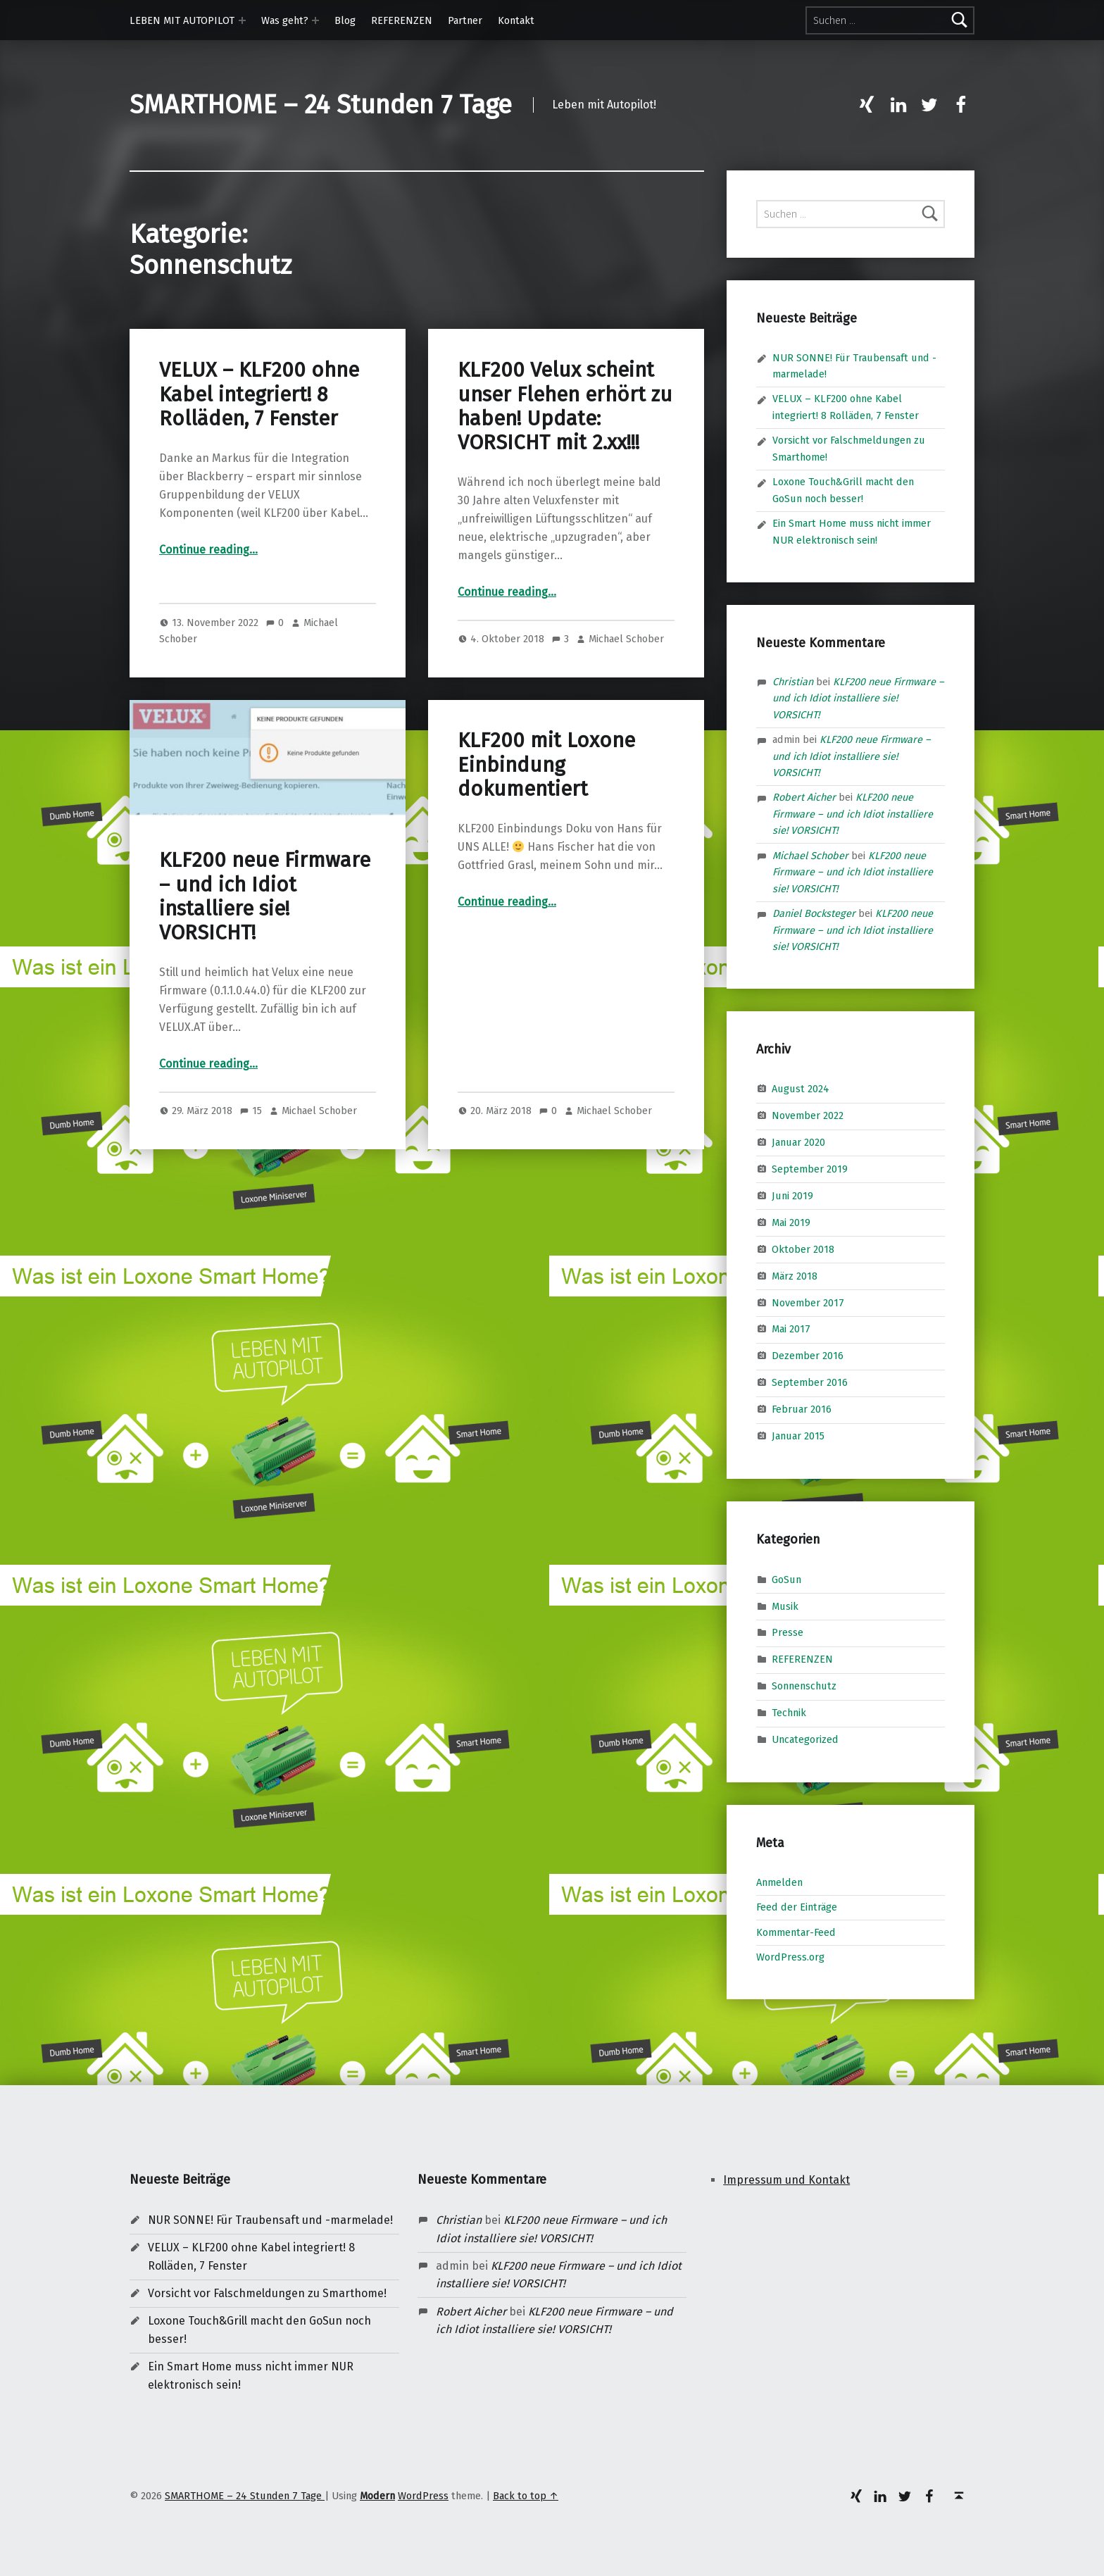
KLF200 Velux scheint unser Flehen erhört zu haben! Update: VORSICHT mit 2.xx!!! (565, 406)
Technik (789, 1712)
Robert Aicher (804, 797)
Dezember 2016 (807, 1355)
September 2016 (810, 1382)
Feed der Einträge (796, 1907)
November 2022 (807, 1115)
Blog (345, 20)
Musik (785, 1605)
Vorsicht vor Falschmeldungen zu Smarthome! (267, 2293)
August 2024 (800, 1088)
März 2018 (794, 1275)
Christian (792, 681)
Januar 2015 (798, 1436)
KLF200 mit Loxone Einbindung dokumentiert (546, 764)
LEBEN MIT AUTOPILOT (182, 20)
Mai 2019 (791, 1222)
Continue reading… (208, 549)
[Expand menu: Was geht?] (315, 20)
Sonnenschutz (804, 1686)
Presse (787, 1632)
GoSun (786, 1579)
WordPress (423, 2495)
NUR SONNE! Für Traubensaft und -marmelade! (270, 2220)
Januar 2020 (798, 1142)
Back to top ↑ (525, 2495)
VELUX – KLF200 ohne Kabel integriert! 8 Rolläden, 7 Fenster (259, 394)
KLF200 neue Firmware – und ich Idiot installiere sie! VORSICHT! (264, 896)
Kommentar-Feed (796, 1932)
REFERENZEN (401, 20)
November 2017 (808, 1302)
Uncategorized (805, 1739)
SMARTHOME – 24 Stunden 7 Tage (321, 104)
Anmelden (779, 1882)
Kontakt (516, 20)
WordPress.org (790, 1957)
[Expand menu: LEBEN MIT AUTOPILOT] (242, 20)
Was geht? (284, 20)
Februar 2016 (802, 1409)
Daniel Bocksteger (813, 913)
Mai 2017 (791, 1329)
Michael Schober (626, 638)
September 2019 (810, 1169)
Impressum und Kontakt (786, 2180)
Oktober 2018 (803, 1248)
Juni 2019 (792, 1195)
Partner (465, 20)
